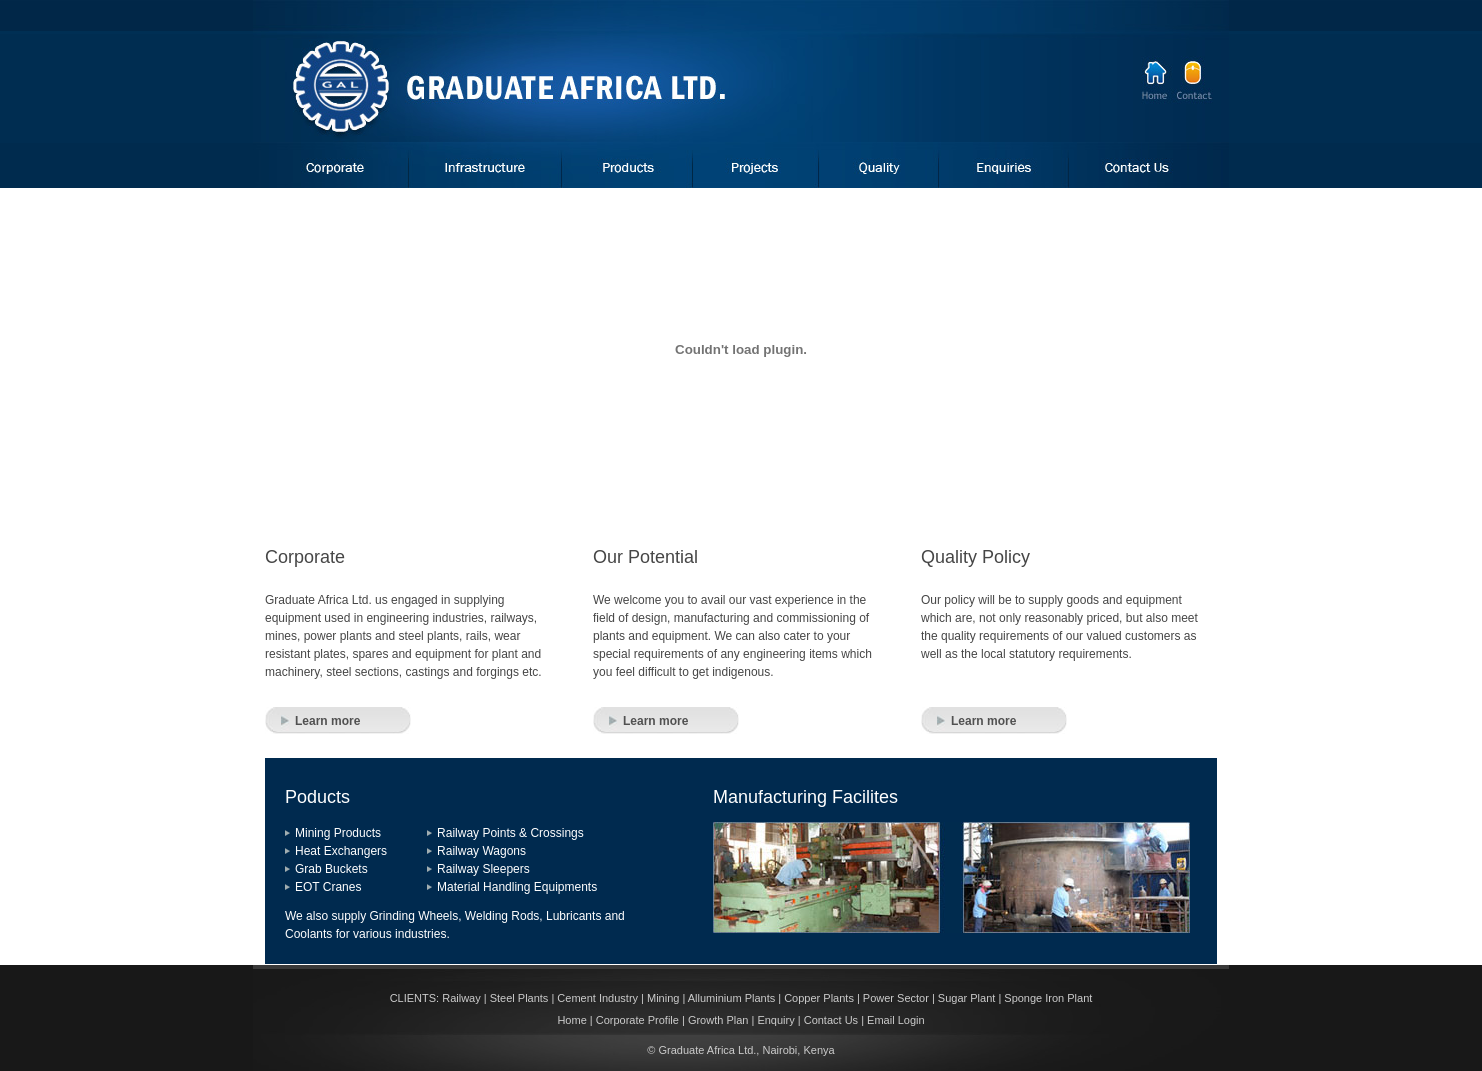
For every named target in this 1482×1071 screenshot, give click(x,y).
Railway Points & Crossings (510, 833)
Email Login (895, 1020)
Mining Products (338, 833)
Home (571, 1020)
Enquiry (775, 1020)
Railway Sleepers (483, 869)
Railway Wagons (481, 851)
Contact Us (831, 1020)
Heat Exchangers (341, 851)
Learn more (327, 721)
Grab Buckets (331, 869)
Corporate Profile (637, 1020)
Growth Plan (718, 1020)
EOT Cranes (328, 887)
